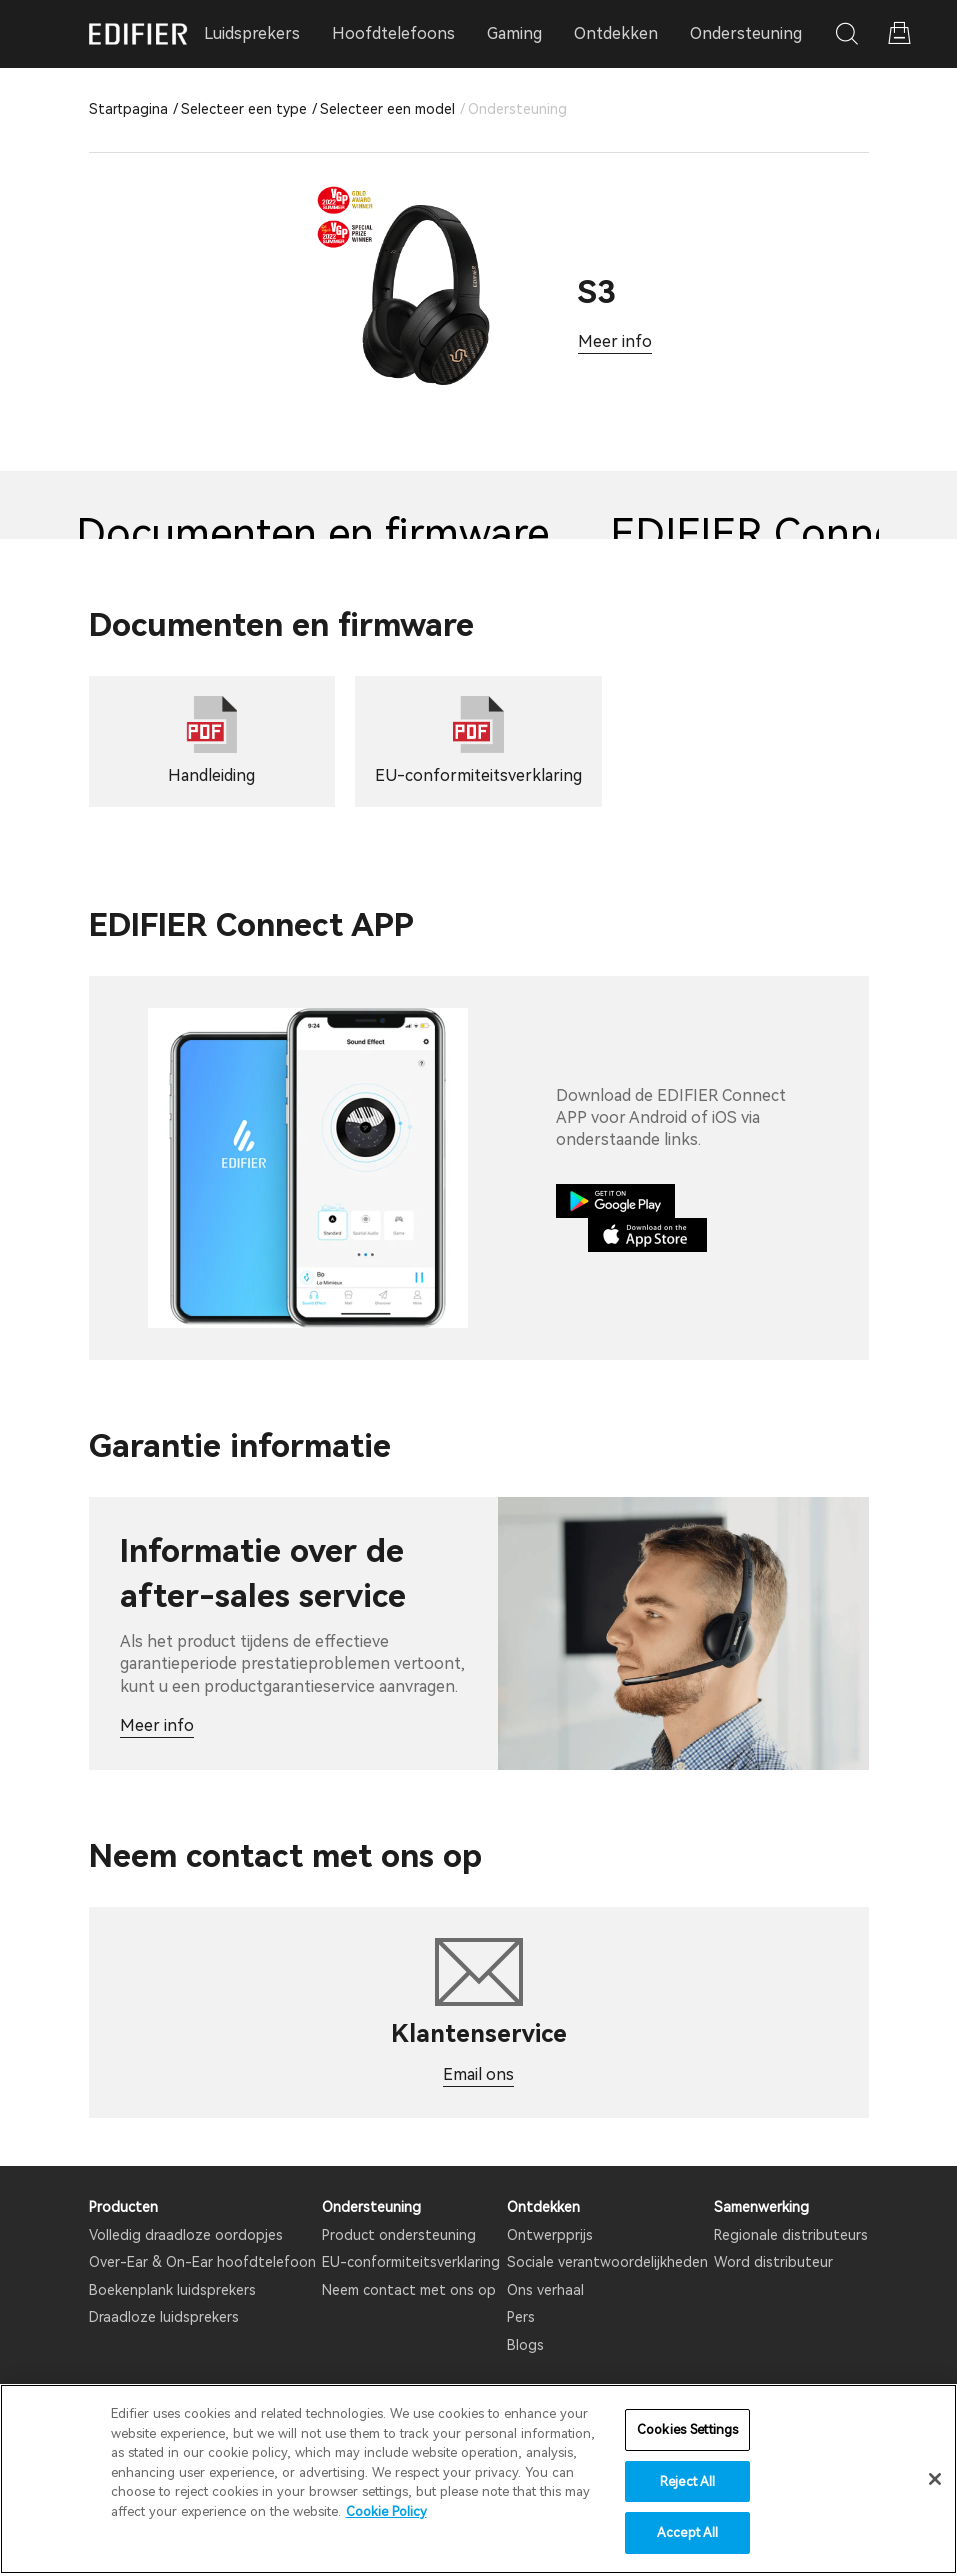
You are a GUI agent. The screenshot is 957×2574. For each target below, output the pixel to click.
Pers (521, 2317)
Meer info (615, 341)
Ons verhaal (545, 2290)
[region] (478, 2479)
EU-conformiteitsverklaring (411, 2262)
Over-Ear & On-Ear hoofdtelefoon (202, 2262)
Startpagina (128, 109)
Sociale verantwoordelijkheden (607, 2262)
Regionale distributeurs (791, 2235)
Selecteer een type (244, 109)
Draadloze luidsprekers (164, 2317)
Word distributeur (773, 2262)
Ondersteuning (746, 33)
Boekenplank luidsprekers (172, 2290)
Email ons (478, 2074)
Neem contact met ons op (409, 2290)
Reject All (687, 2481)
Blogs (525, 2345)
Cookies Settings (687, 2429)
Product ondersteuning (399, 2235)
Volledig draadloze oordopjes (186, 2235)
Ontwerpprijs (550, 2235)
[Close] (935, 2479)
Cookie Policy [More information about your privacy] (386, 2511)
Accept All (687, 2532)
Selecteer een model (387, 109)
